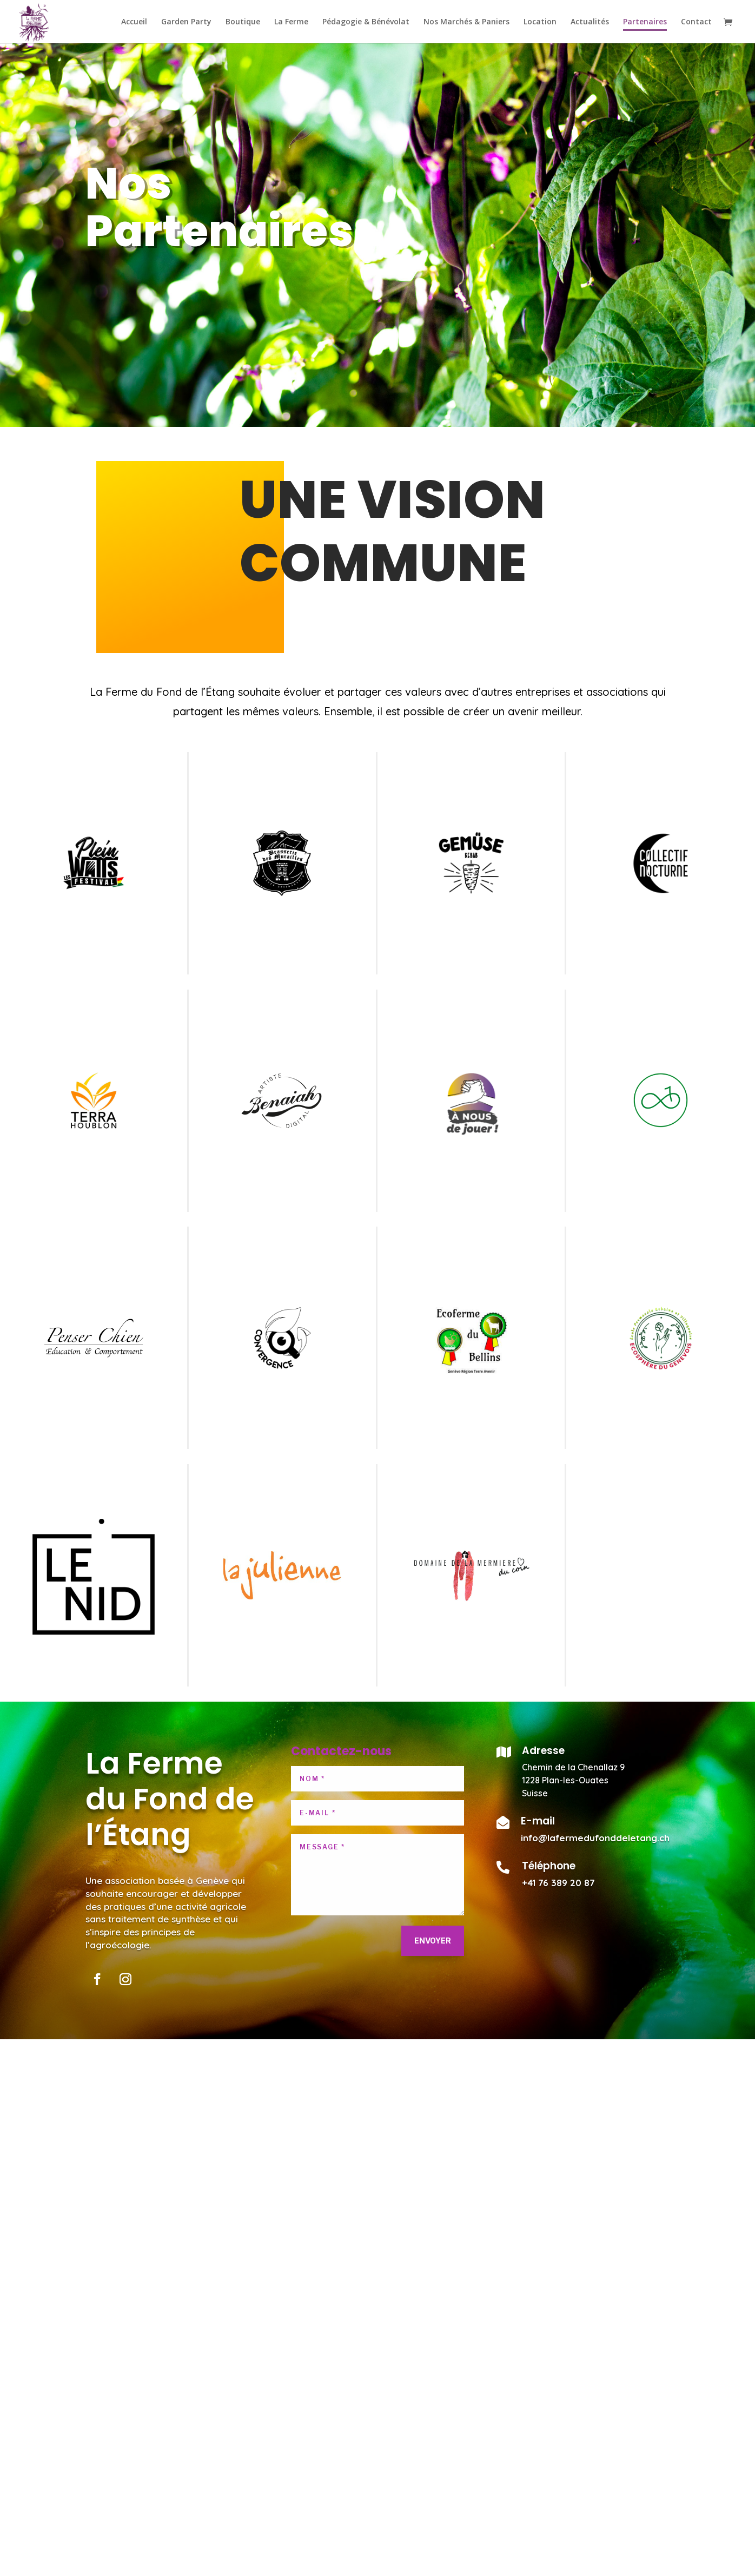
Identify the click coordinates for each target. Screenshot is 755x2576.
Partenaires (645, 22)
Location (540, 22)
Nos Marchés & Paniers (466, 22)
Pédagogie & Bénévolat (365, 22)
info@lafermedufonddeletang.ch (595, 1837)
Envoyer (432, 1940)
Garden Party (186, 22)
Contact (696, 22)
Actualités (590, 22)
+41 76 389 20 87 (558, 1882)
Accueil (134, 22)
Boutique (243, 22)
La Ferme (291, 22)
